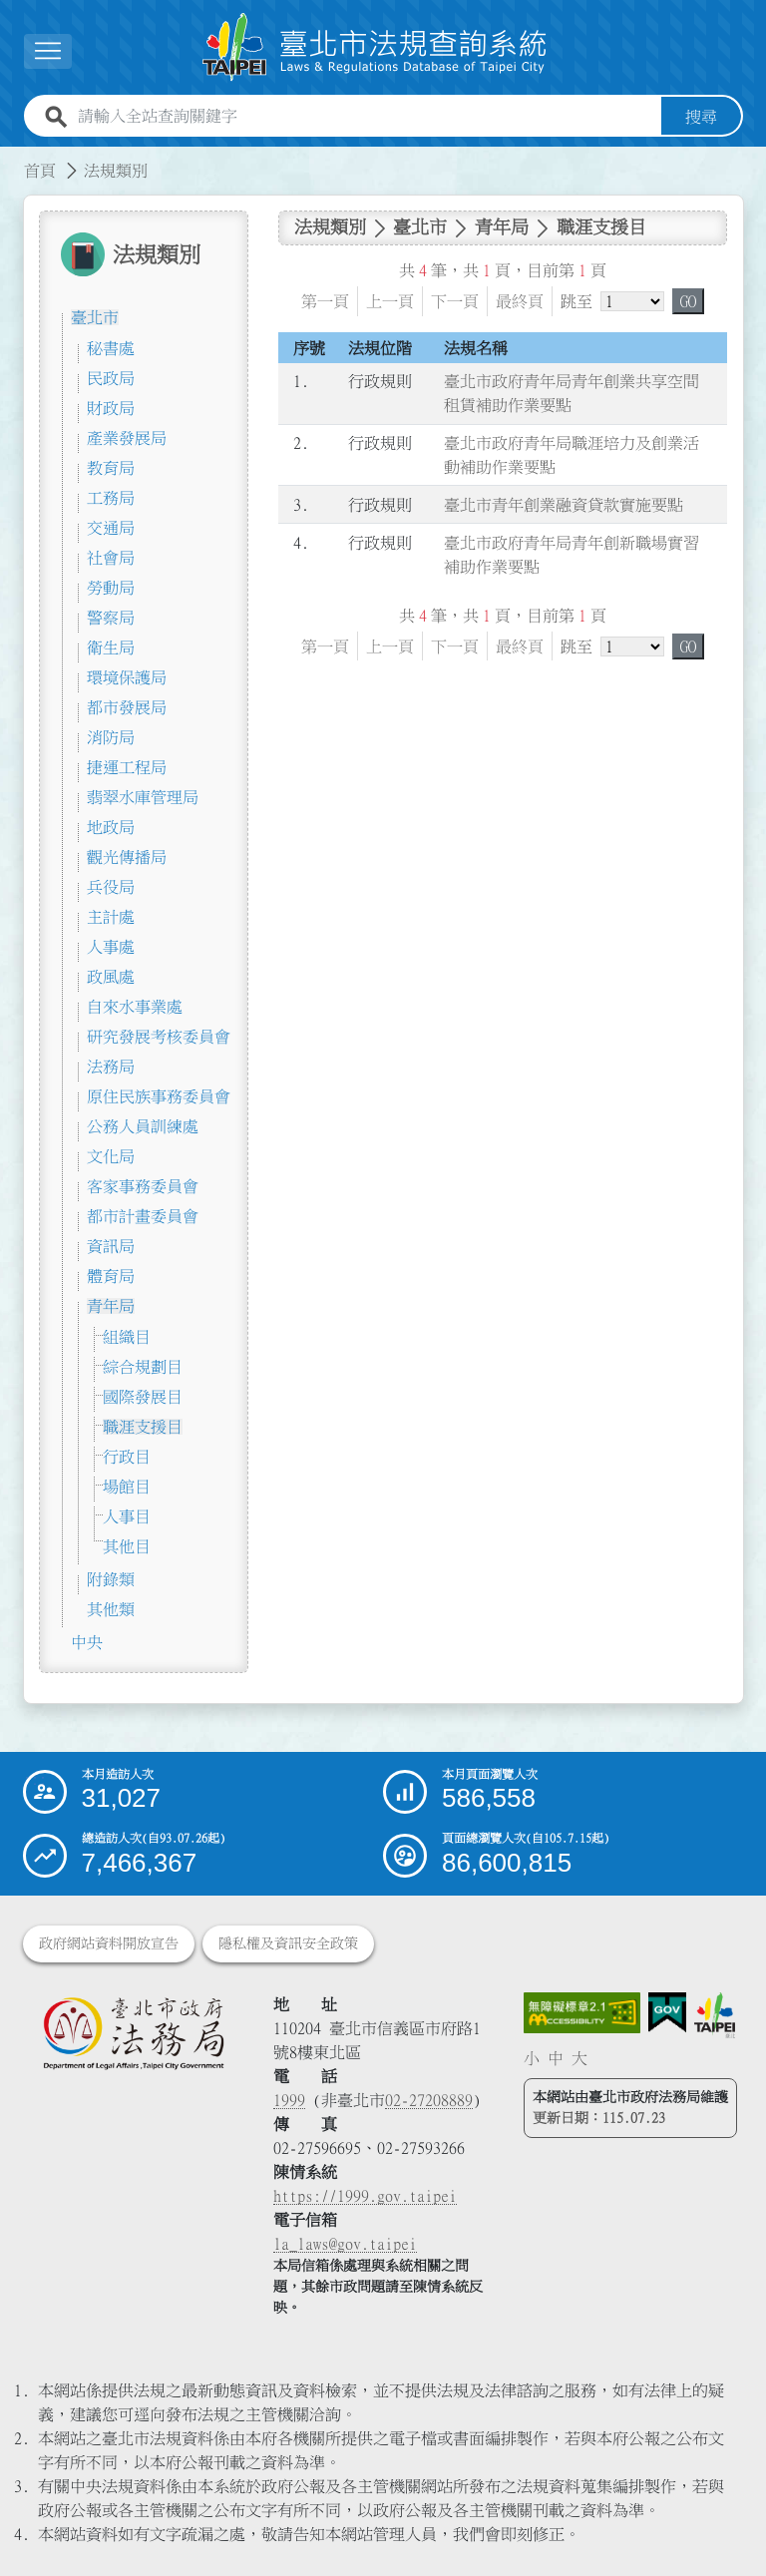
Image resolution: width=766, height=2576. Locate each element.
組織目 (127, 1337)
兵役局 (111, 887)
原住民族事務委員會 (158, 1096)
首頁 (40, 171)
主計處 (111, 917)
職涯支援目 (143, 1427)
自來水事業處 (135, 1007)
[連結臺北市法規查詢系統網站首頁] (375, 47)
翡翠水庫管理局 (142, 797)
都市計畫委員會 (142, 1216)
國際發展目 (143, 1397)
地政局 (111, 827)
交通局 (111, 528)
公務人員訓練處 (142, 1126)
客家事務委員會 (142, 1186)
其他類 (111, 1609)
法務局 (111, 1066)
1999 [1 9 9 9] (289, 2100)
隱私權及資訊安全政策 (288, 1943)
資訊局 (111, 1246)
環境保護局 (127, 677)
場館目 (127, 1487)
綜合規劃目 (143, 1367)
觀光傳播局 (127, 857)
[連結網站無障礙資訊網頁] (582, 2013)
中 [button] (556, 2058)
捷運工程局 (127, 767)
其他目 (127, 1546)
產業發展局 (127, 438)
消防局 (111, 737)
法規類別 (116, 171)
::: (12, 159)
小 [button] (532, 2058)
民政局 (111, 378)
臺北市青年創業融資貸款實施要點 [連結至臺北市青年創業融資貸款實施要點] (563, 505)
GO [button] (688, 301)
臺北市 (95, 317)
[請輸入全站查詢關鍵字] (365, 117)
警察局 (111, 618)
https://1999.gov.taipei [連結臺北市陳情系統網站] (365, 2196)
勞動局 (111, 588)
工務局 (111, 498)
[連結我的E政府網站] (667, 2012)
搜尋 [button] (701, 117)
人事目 (127, 1516)
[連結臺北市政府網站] (714, 2015)
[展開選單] (48, 51)
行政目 (127, 1457)
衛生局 (111, 647)
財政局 (111, 408)
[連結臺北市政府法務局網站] (133, 2033)
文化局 (111, 1156)
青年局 (111, 1306)
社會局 (111, 558)
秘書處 (111, 348)
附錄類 (111, 1579)
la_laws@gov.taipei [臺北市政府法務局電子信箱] (345, 2244)
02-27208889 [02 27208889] (429, 2100)
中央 (87, 1642)
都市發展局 (127, 707)
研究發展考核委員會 (158, 1037)
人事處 (111, 947)
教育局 (111, 468)
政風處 (111, 977)
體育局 (111, 1276)
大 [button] (579, 2058)
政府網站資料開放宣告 (109, 1943)
